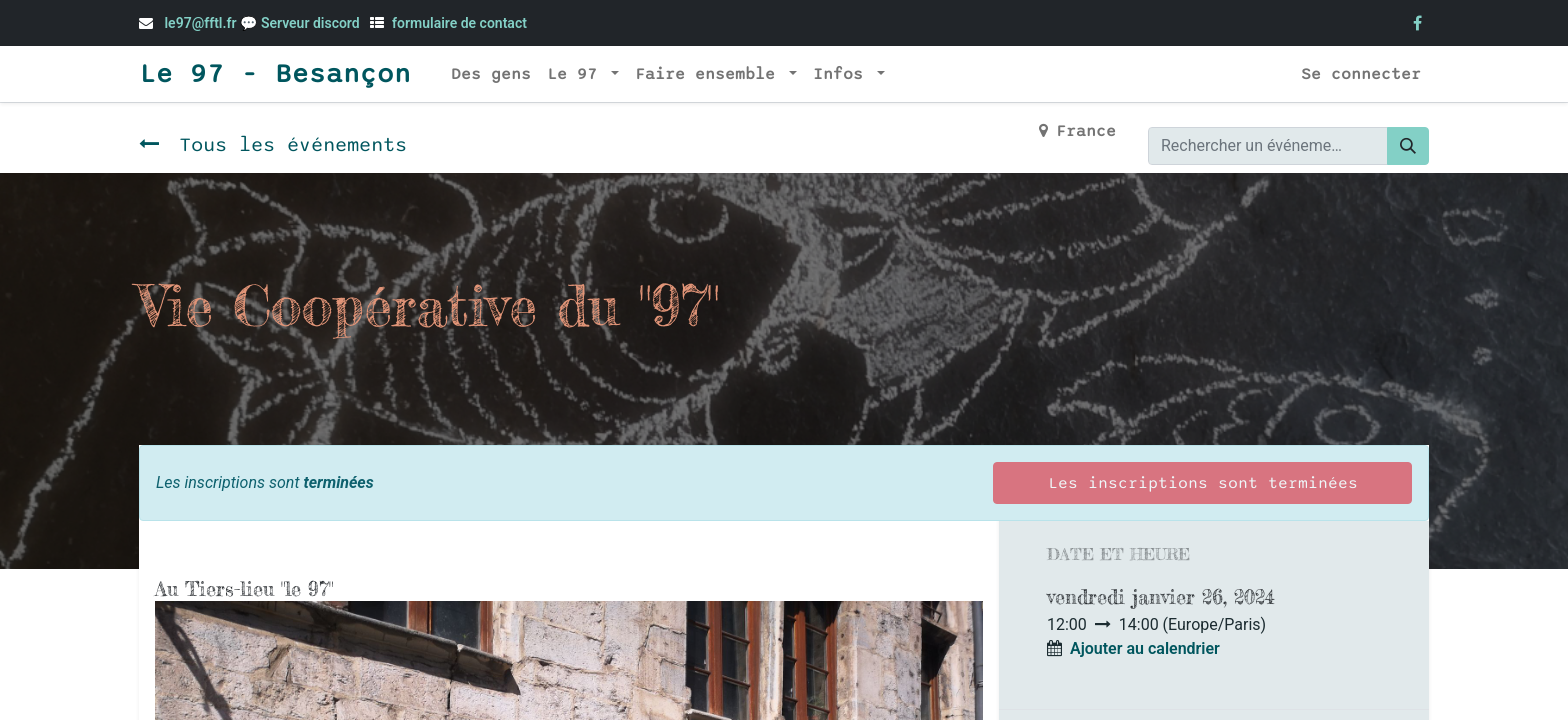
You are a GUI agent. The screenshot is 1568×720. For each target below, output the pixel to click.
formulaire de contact (459, 23)
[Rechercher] (1408, 146)
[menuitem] (491, 74)
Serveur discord (312, 23)
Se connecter (1361, 74)
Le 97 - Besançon (275, 74)
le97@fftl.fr (200, 23)
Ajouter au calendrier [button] (1145, 648)
